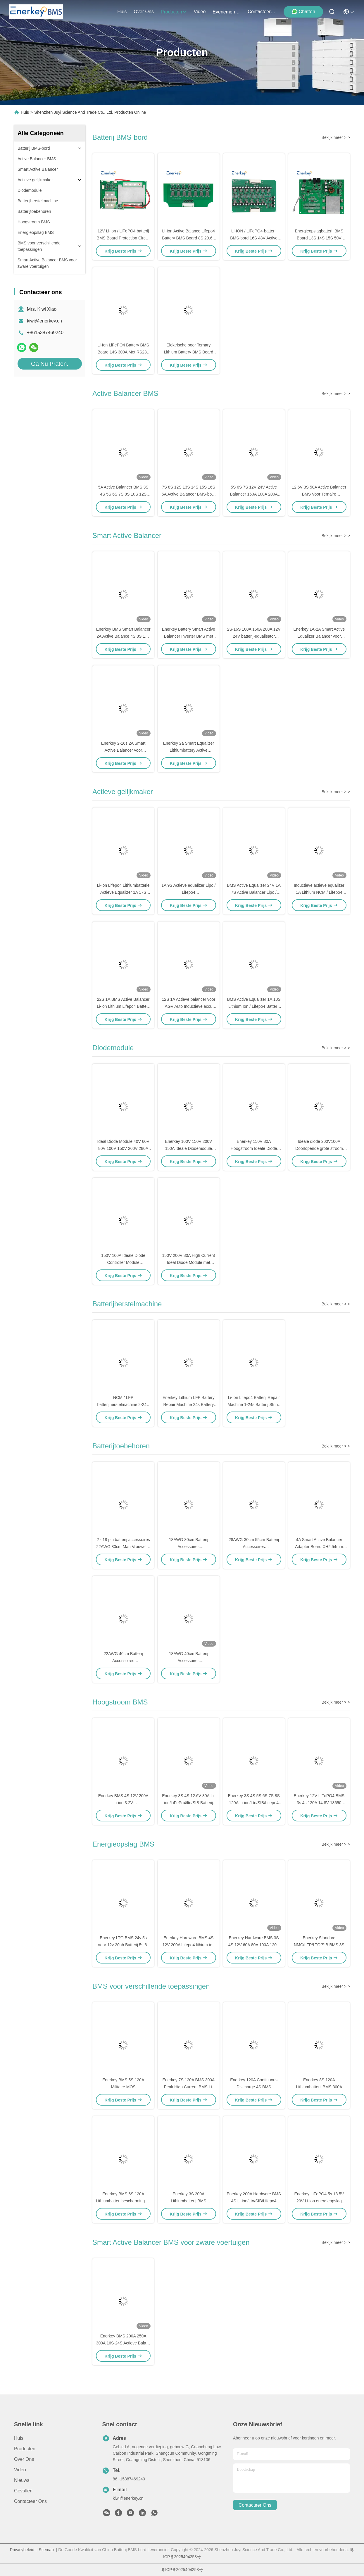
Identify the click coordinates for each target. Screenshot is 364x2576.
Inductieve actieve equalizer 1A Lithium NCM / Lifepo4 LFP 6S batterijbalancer (319, 892)
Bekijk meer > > (336, 137)
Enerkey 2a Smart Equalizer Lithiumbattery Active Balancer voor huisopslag (188, 750)
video (200, 11)
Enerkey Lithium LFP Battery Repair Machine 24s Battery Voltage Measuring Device (189, 1404)
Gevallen (23, 2490)
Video (20, 2469)
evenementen (227, 11)
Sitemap (46, 2549)
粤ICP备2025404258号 (182, 2569)
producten (174, 11)
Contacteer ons (30, 2501)
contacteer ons (262, 11)
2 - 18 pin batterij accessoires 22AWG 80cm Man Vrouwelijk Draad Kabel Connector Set (123, 1546)
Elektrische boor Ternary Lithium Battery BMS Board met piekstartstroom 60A (188, 352)
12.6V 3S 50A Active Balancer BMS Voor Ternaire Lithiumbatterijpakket (319, 494)
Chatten (303, 11)
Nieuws (21, 2480)
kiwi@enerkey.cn (44, 320)
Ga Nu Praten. (49, 363)
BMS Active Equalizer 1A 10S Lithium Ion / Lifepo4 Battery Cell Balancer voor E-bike (254, 1006)
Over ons (24, 2459)
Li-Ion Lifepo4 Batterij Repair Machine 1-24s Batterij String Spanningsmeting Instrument (253, 1404)
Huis (122, 11)
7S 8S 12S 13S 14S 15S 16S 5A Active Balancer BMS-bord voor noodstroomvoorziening (188, 494)
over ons (143, 11)
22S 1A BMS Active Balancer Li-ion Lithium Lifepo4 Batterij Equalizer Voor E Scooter (123, 1006)
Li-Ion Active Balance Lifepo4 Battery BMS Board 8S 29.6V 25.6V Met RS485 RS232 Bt (188, 238)
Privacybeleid (22, 2549)
